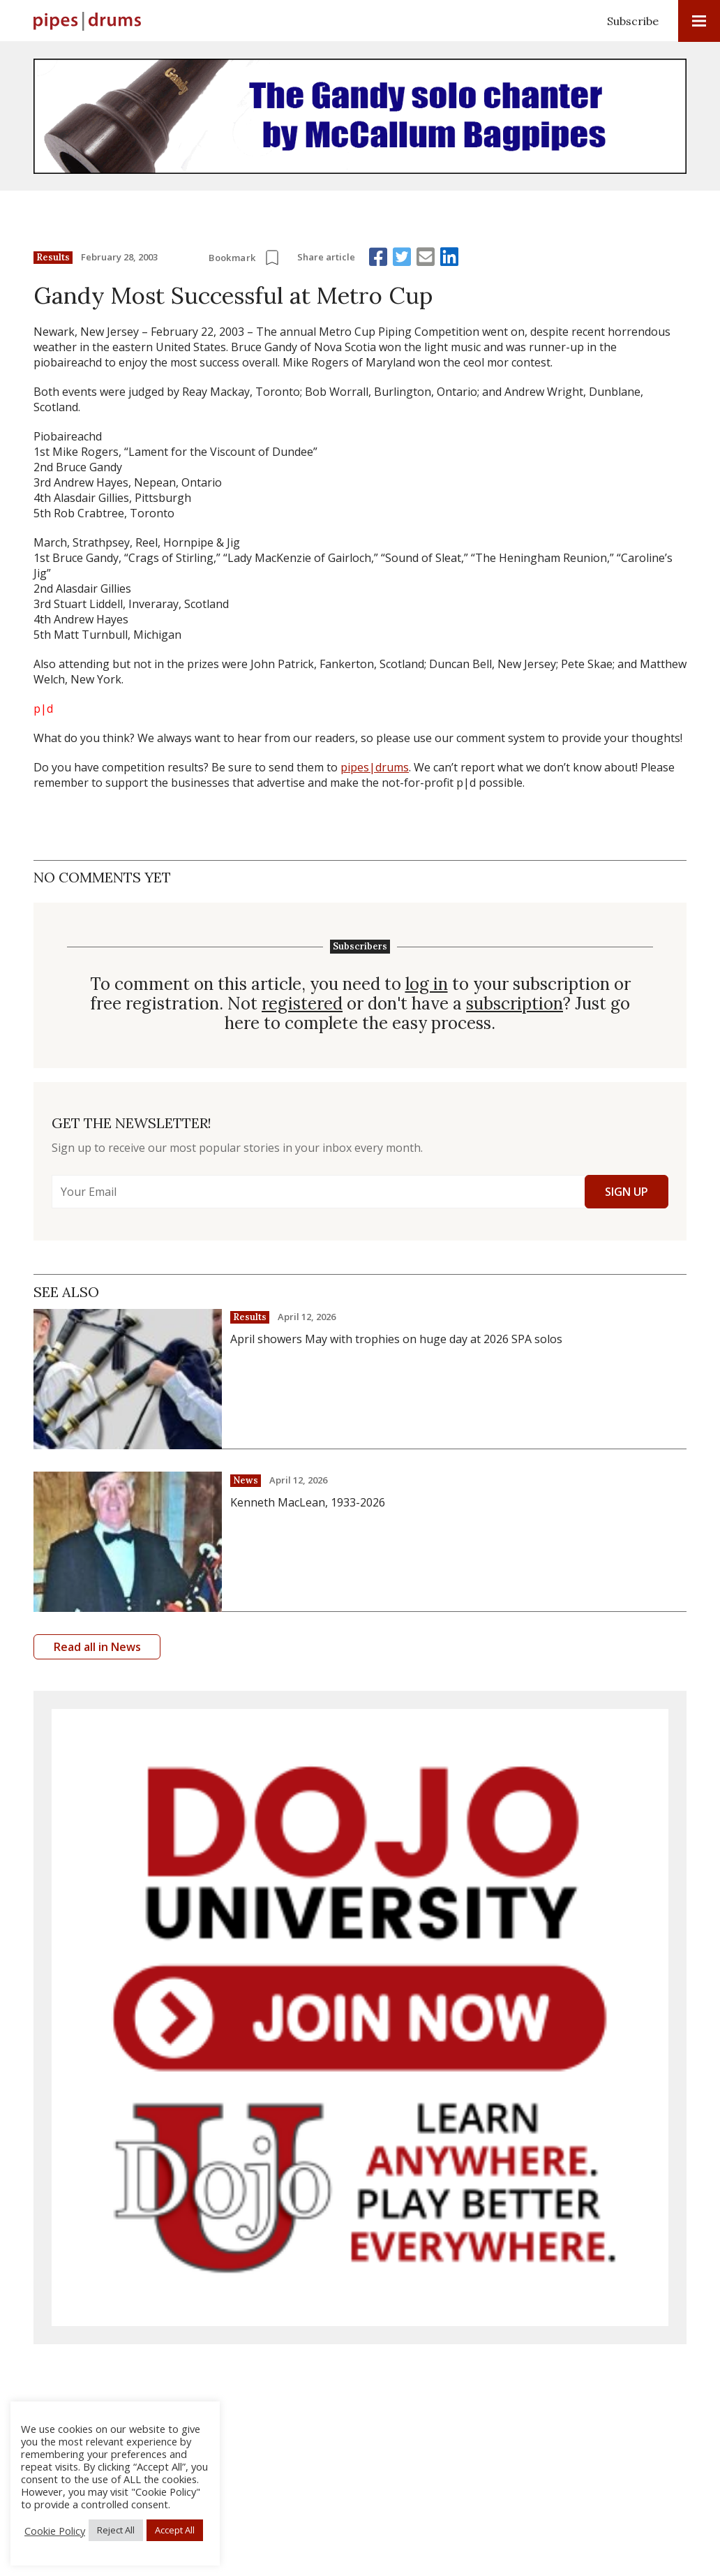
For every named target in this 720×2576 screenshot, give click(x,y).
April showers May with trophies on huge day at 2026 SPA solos (396, 1339)
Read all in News (97, 1647)
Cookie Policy (54, 2530)
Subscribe (633, 21)
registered (302, 1004)
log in (426, 984)
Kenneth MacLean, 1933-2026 (307, 1502)
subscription (514, 1004)
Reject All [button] (116, 2530)
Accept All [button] (175, 2530)
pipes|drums (374, 767)
